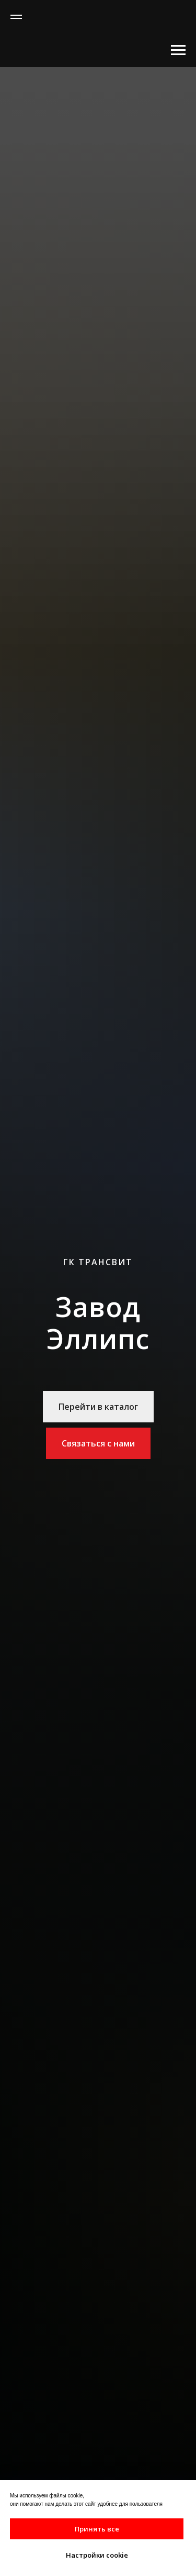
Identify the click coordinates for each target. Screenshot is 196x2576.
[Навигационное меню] (16, 17)
